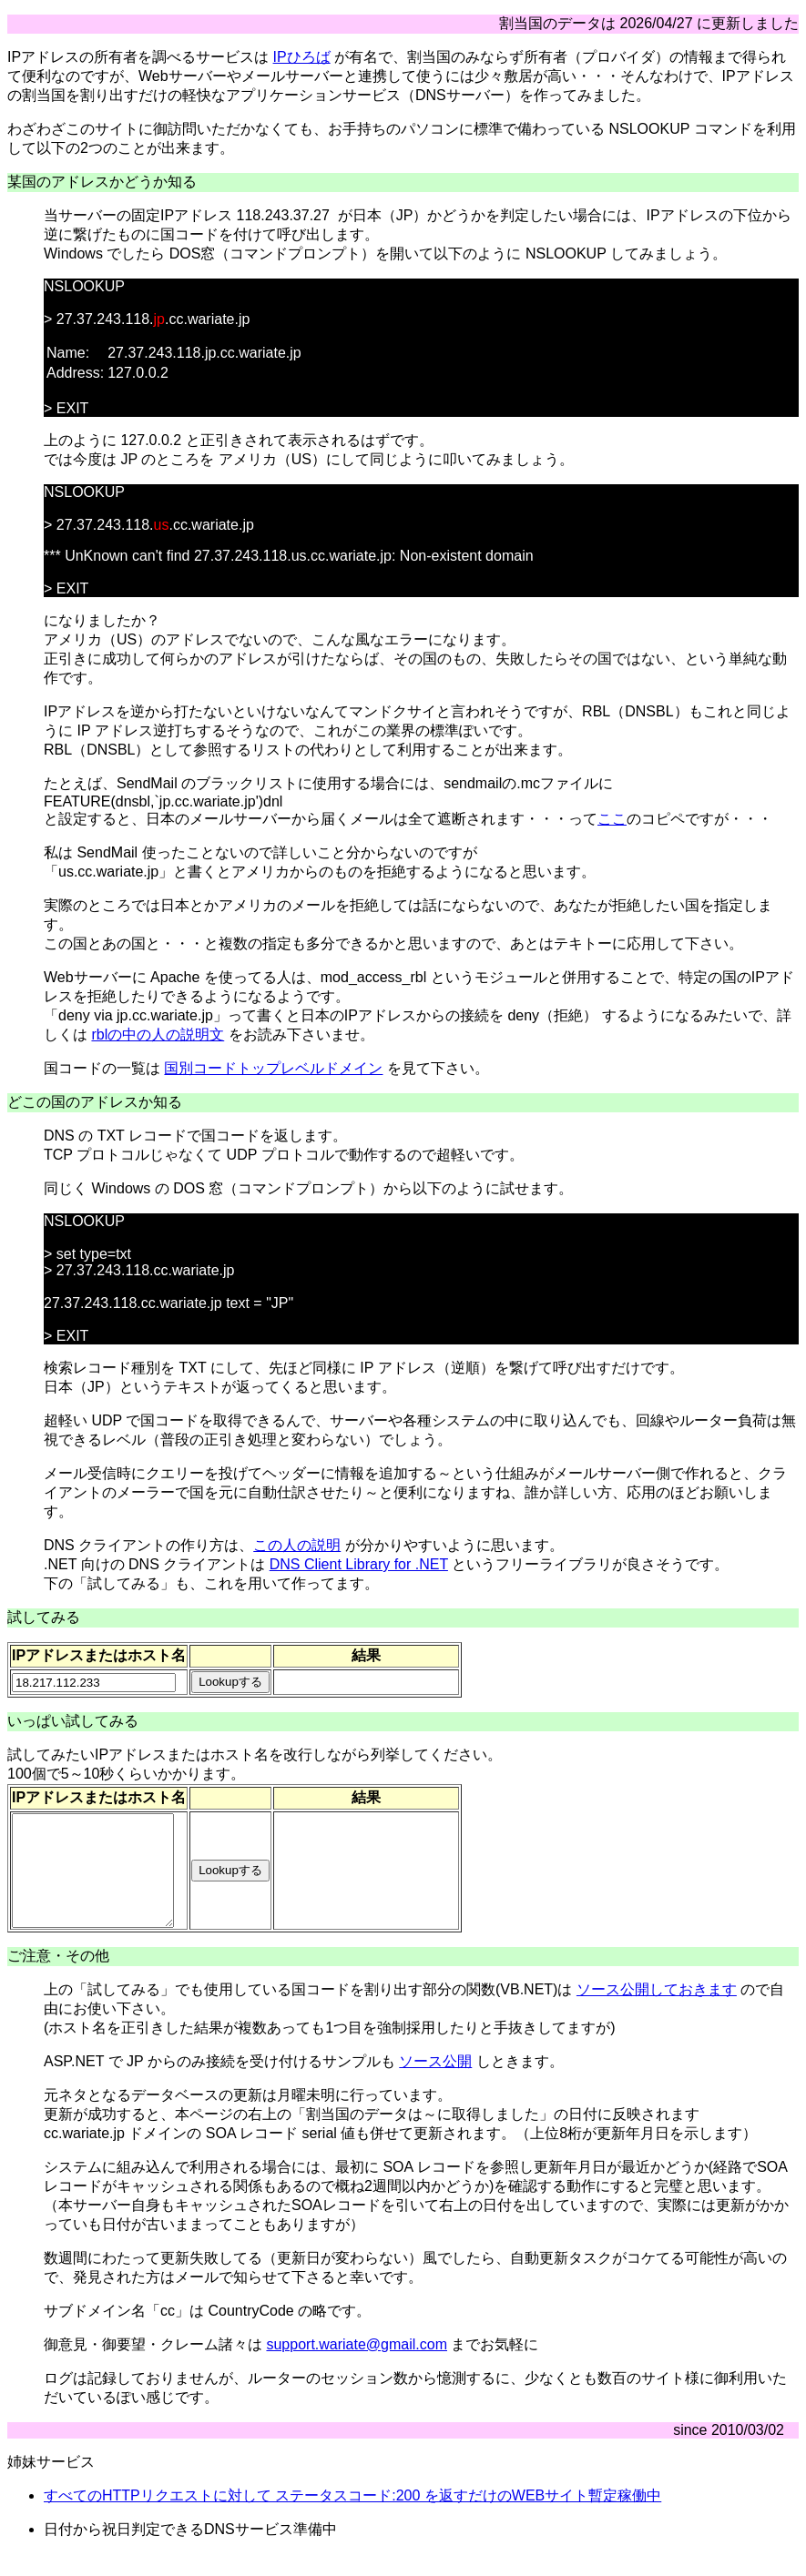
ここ (612, 819)
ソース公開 (435, 2083)
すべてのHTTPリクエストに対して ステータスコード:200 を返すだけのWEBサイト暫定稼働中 (352, 2517)
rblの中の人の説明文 (157, 1034)
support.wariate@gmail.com (356, 2366)
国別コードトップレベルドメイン (273, 1068)
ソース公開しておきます (656, 2011)
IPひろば (302, 57)
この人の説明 (297, 1545)
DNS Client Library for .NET (359, 1564)
